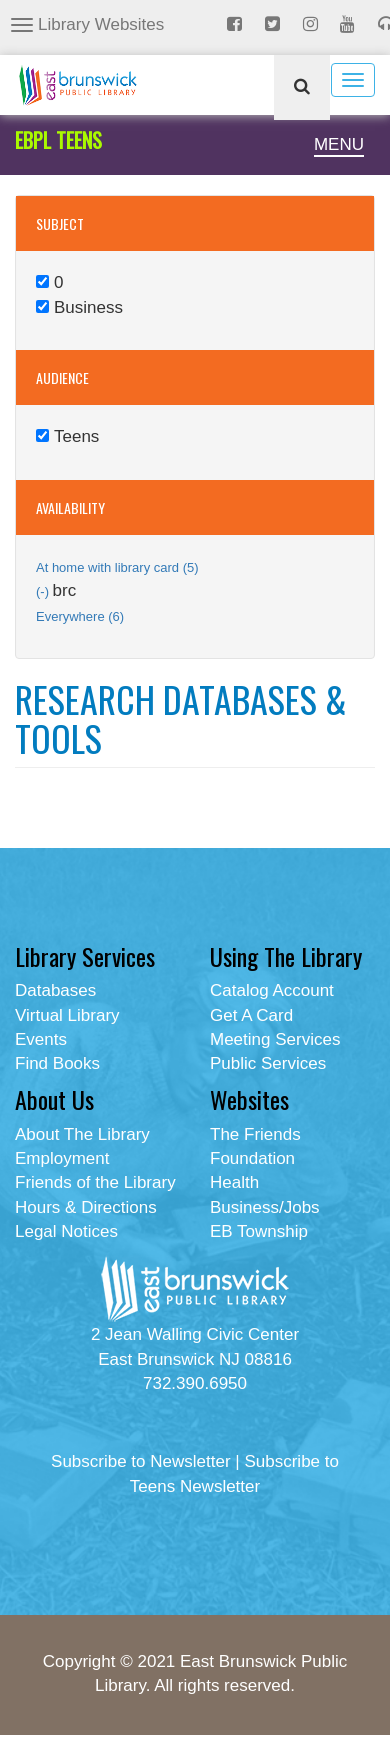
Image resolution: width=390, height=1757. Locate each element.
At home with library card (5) (117, 567)
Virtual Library (67, 1015)
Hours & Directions (86, 1207)
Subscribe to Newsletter (141, 1461)
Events (41, 1039)
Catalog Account (272, 990)
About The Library (82, 1134)
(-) (44, 591)
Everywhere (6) (80, 616)
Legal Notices (66, 1231)
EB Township (259, 1231)
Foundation (252, 1158)
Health (234, 1182)
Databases (55, 990)
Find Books (57, 1063)
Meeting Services (275, 1039)
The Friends (255, 1134)
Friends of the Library (95, 1182)
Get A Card (251, 1015)
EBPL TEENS (58, 140)
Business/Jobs (265, 1207)
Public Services (268, 1063)
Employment (62, 1158)
